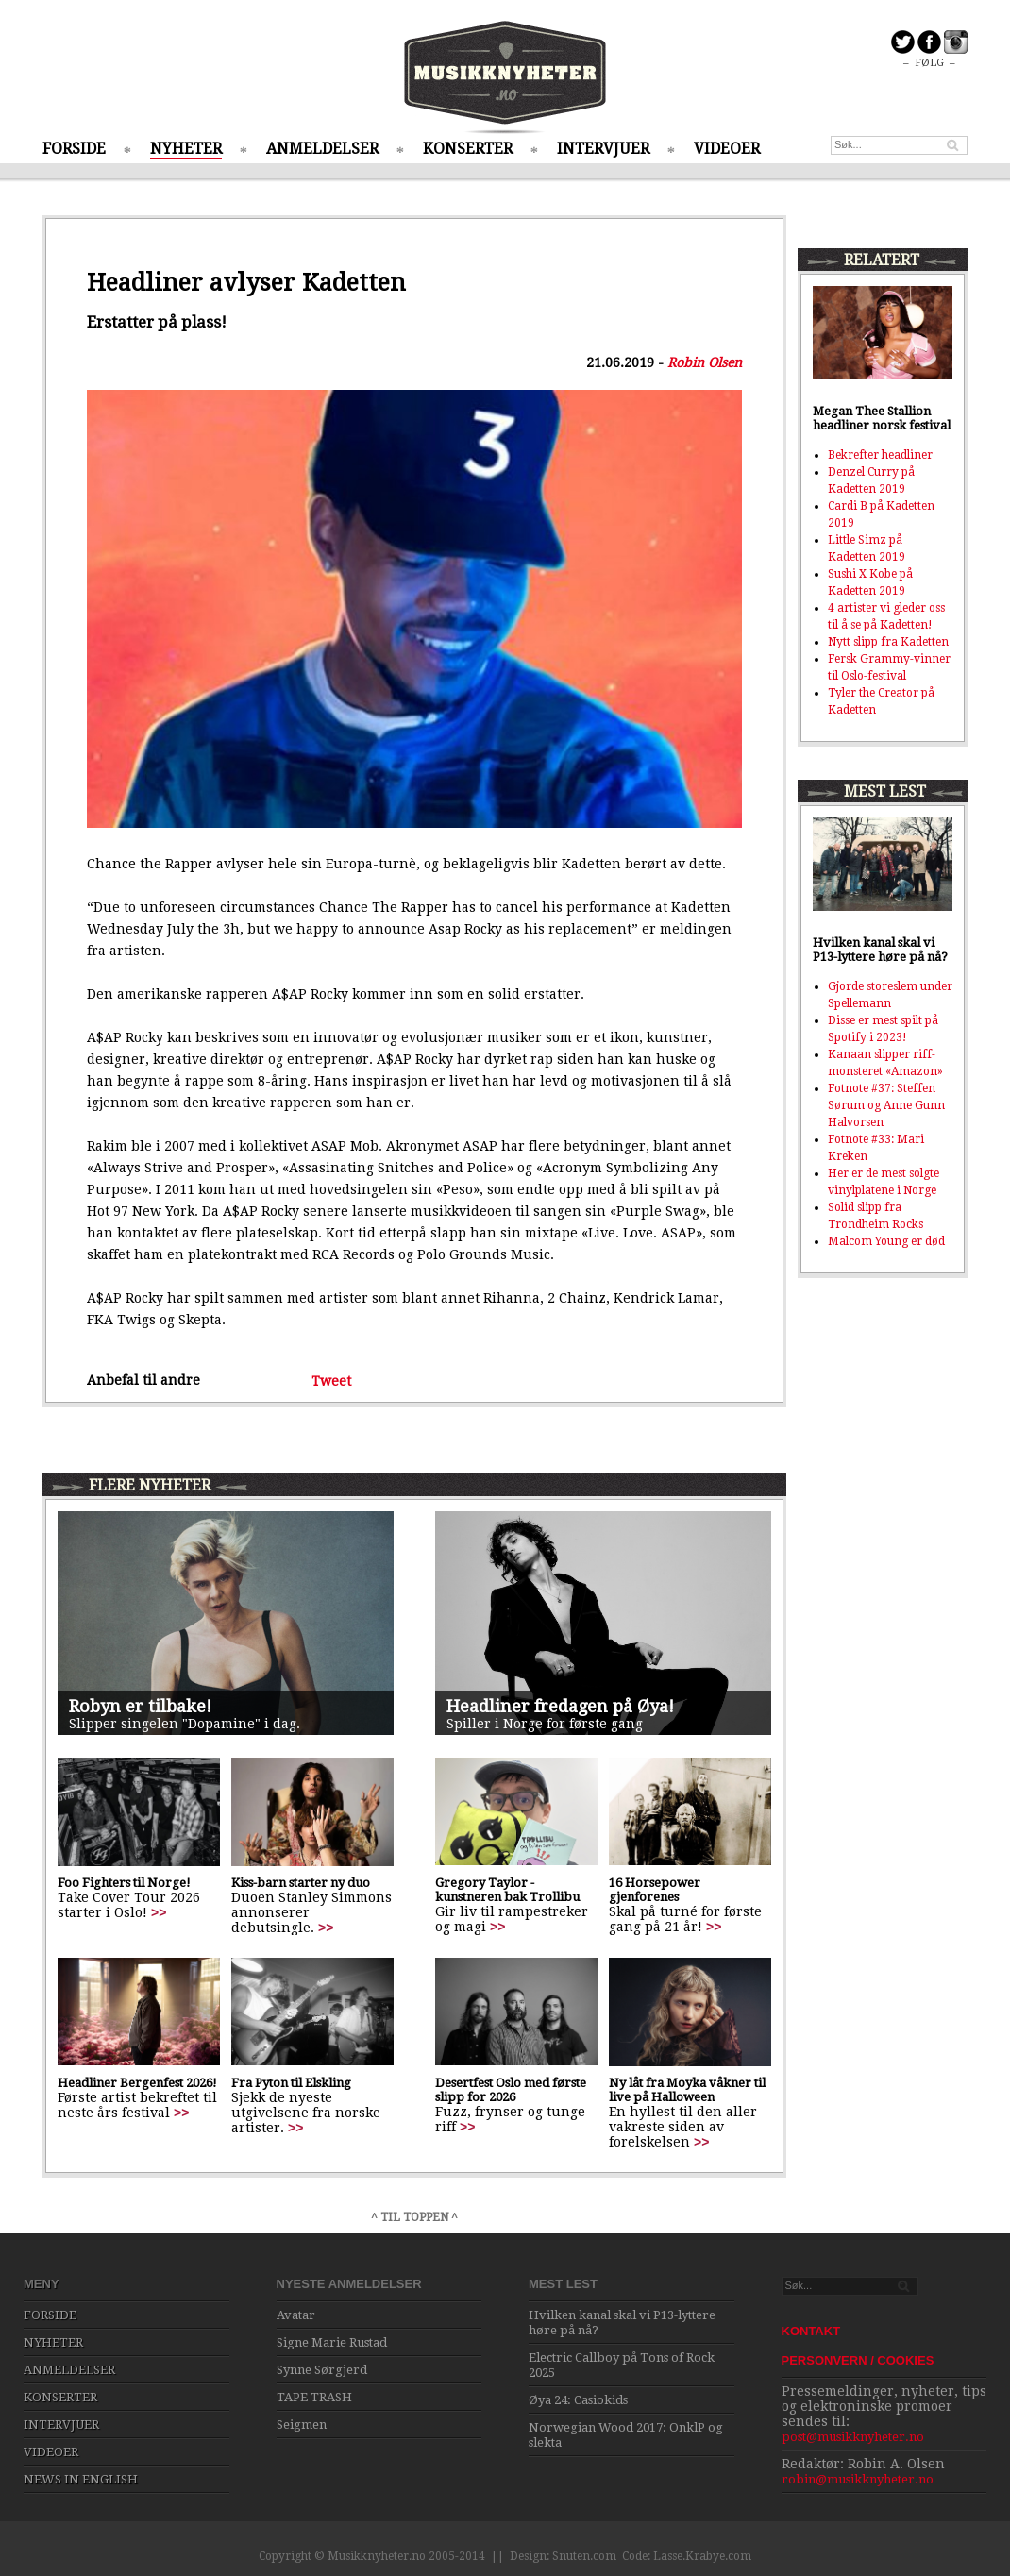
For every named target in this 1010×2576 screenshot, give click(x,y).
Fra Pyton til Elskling (291, 2083)
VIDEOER (727, 149)
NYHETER (186, 149)
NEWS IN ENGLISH (81, 2479)
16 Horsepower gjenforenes (654, 1890)
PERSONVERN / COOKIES (858, 2360)
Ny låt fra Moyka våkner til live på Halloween (687, 2090)
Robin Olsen (704, 362)
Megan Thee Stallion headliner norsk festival (882, 418)
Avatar (296, 2315)
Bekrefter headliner (880, 455)
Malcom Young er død (886, 1241)
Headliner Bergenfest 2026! (137, 2083)
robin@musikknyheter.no (858, 2479)
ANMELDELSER (322, 149)
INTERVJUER (603, 149)
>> (158, 1912)
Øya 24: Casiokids (578, 2400)
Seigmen (302, 2424)
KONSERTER (468, 149)
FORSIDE (74, 149)
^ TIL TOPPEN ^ (414, 2217)
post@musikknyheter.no (853, 2437)
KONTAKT (811, 2331)
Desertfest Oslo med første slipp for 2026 (510, 2090)
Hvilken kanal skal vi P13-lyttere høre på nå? (880, 949)
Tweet (331, 1380)
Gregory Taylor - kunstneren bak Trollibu (507, 1890)
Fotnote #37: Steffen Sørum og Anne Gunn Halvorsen (886, 1105)
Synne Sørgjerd (322, 2370)
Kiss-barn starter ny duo (300, 1883)
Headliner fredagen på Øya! (560, 1706)
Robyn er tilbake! (140, 1706)
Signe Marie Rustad (332, 2342)
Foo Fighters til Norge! (124, 1883)
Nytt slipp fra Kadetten (888, 641)
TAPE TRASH (314, 2397)
